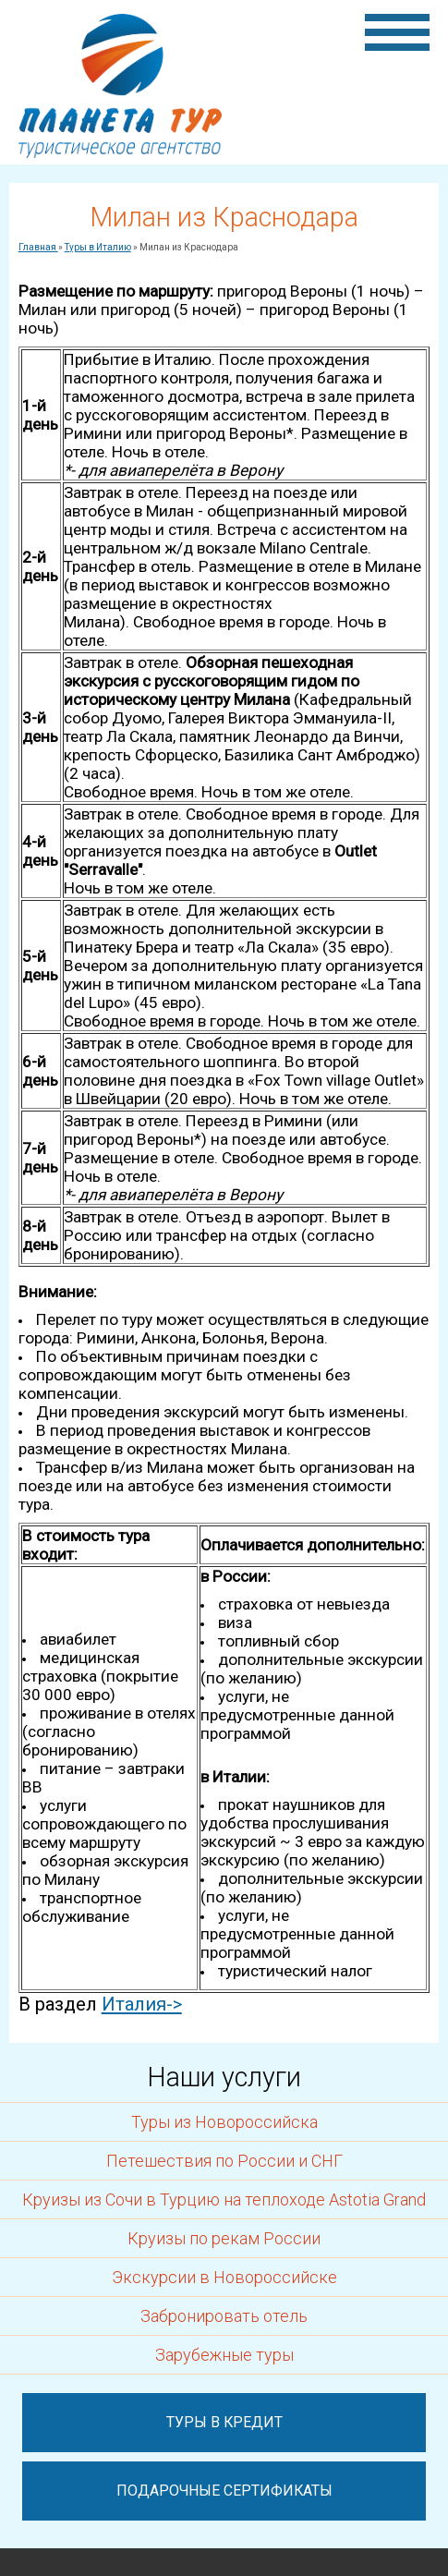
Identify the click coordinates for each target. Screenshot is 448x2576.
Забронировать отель (224, 2316)
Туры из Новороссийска (224, 2122)
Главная (38, 247)
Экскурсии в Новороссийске (224, 2277)
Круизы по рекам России (224, 2238)
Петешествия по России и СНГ (224, 2160)
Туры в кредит (224, 2422)
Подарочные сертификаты (224, 2490)
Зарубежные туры (224, 2354)
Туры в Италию (98, 247)
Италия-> (142, 2004)
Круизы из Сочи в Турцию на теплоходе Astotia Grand (224, 2199)
